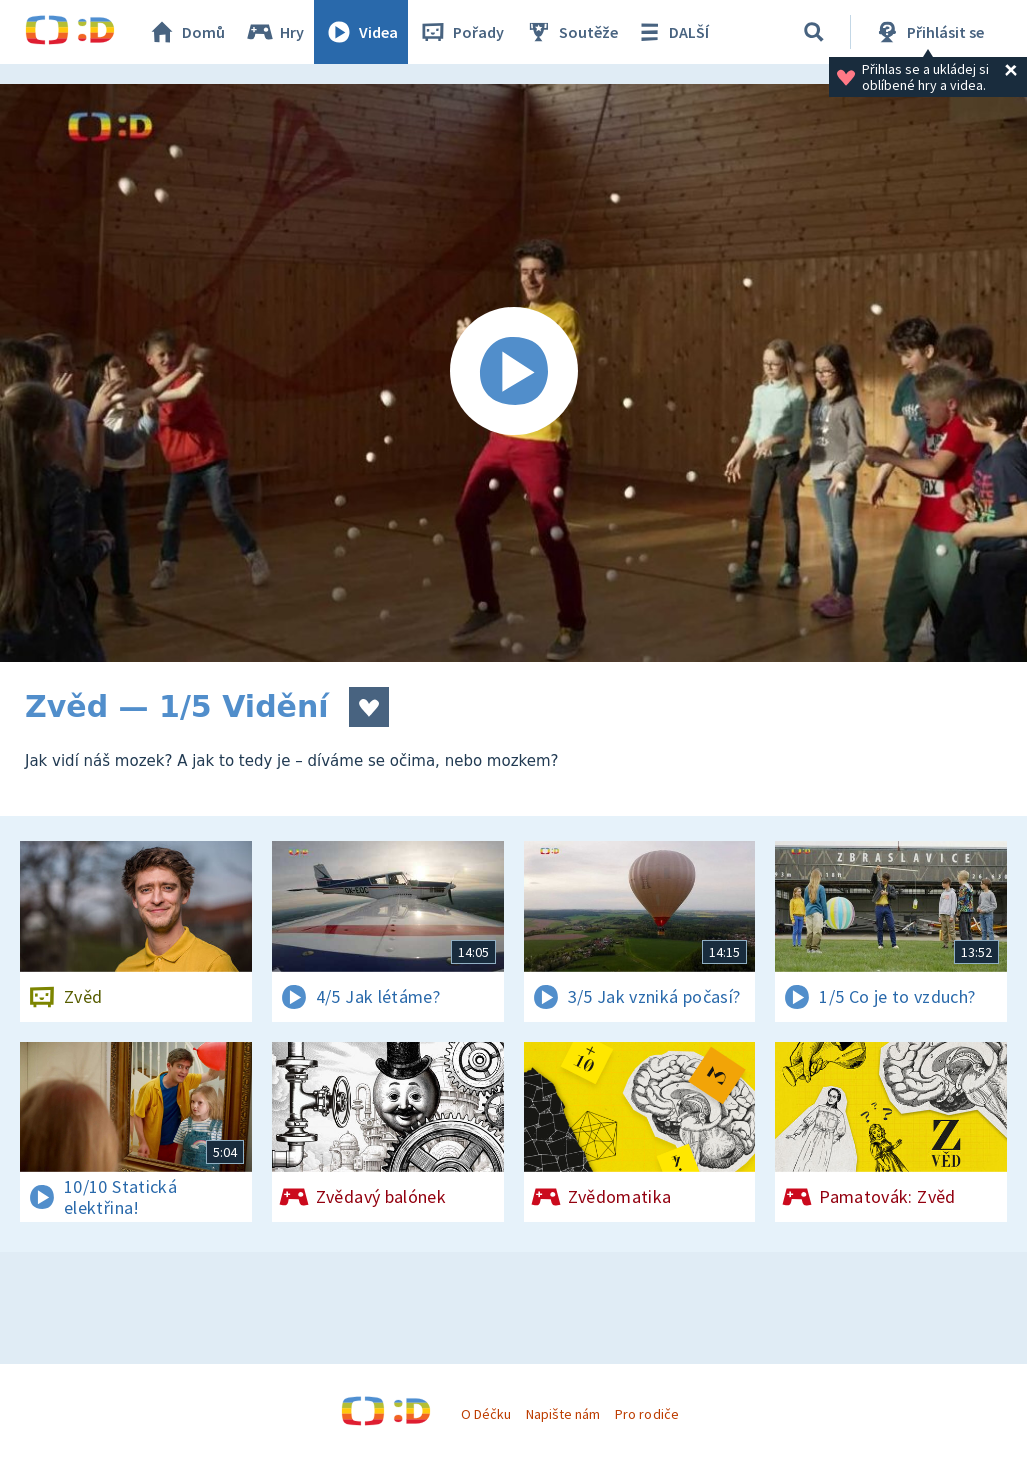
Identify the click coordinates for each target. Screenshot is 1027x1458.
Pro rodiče (646, 1414)
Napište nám (563, 1414)
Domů (186, 32)
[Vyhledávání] (814, 32)
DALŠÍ (671, 32)
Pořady (461, 32)
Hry (274, 32)
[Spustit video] (513, 373)
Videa (361, 32)
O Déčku (486, 1414)
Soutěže (571, 32)
